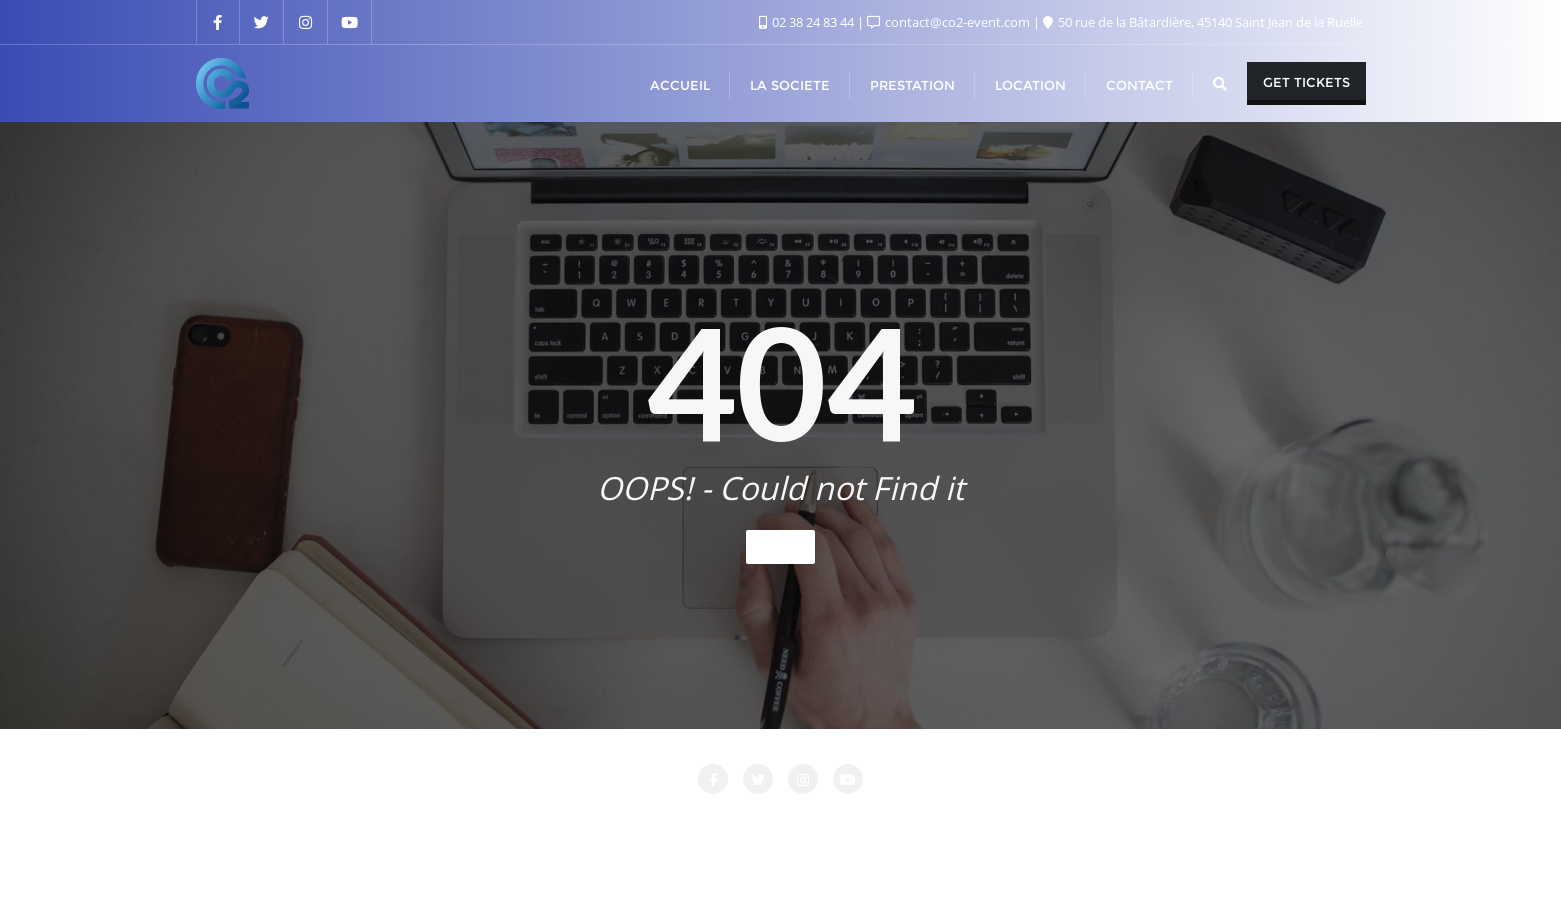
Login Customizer (895, 822)
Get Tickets (1306, 82)
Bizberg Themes (1075, 862)
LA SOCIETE (665, 822)
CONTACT (560, 822)
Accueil (392, 822)
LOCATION (771, 822)
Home (780, 546)
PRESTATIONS (1137, 822)
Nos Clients (1022, 822)
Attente (471, 822)
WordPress (882, 862)
